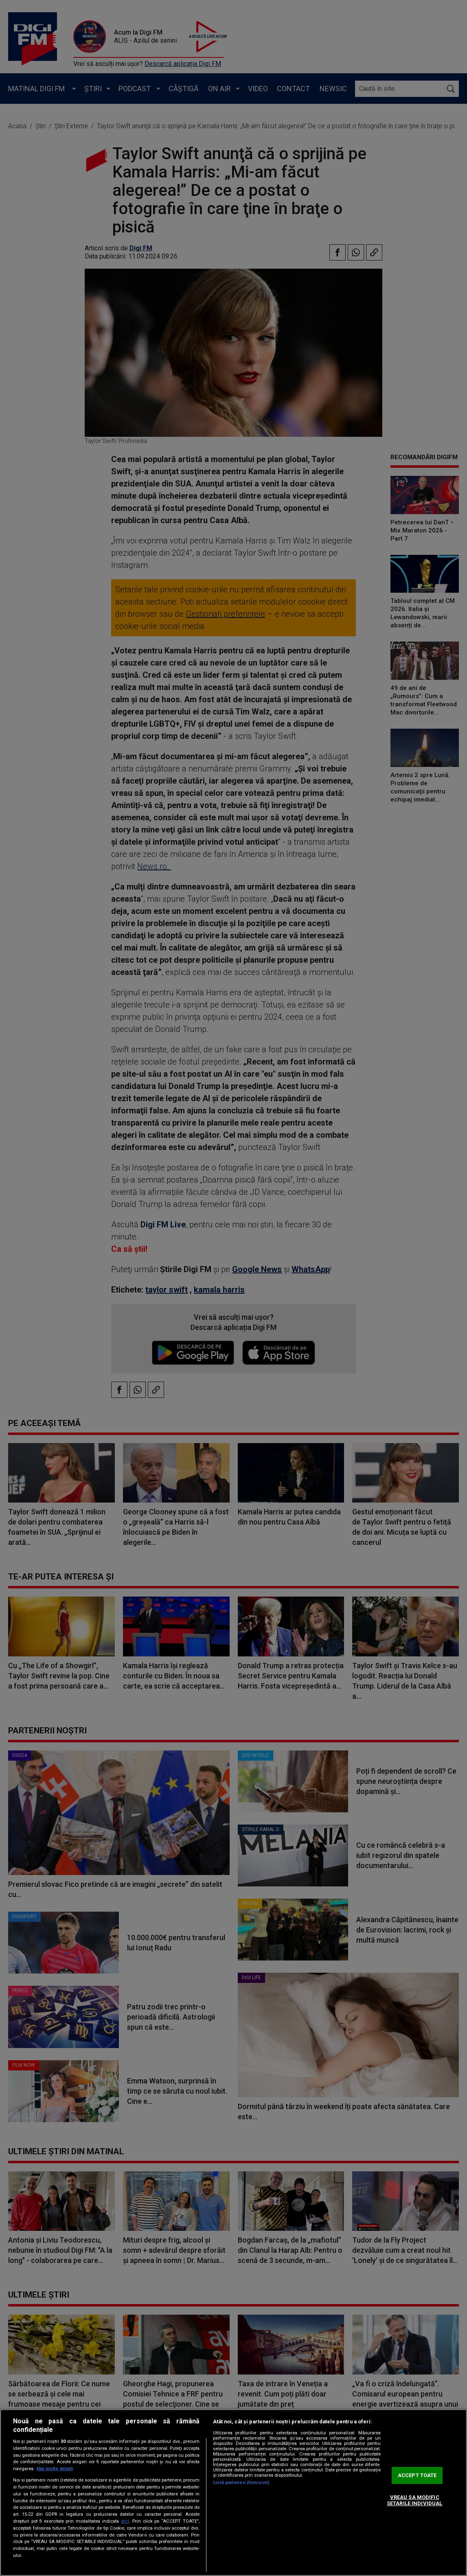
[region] (233, 2492)
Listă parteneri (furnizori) (241, 2482)
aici (125, 2521)
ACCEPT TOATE (417, 2475)
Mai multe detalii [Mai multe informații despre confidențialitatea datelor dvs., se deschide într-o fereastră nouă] (55, 2468)
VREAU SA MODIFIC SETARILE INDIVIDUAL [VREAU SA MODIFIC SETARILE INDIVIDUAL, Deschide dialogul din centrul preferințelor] (414, 2500)
